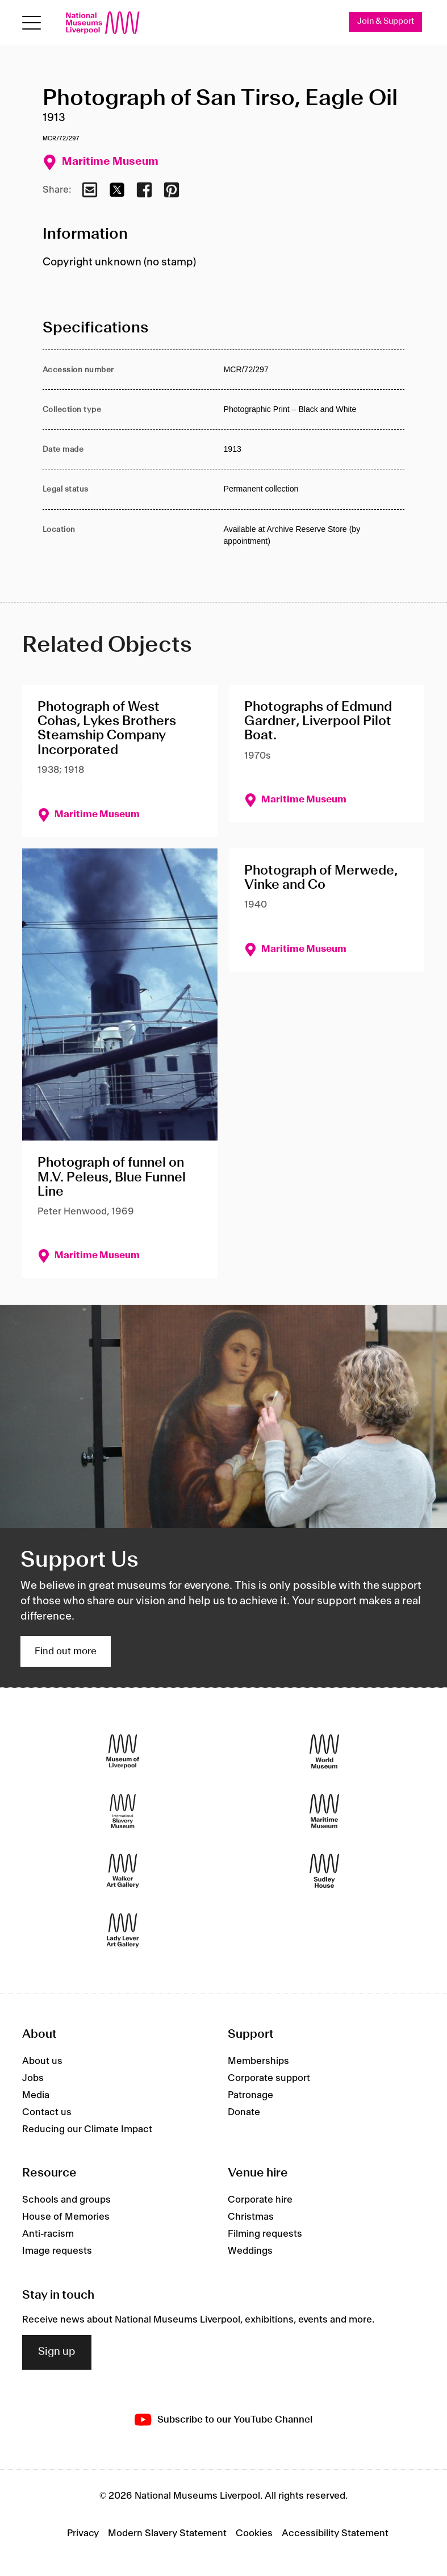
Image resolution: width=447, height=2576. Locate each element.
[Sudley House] (324, 1870)
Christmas (251, 2217)
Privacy (83, 2533)
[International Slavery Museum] (122, 1811)
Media (35, 2095)
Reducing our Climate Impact (87, 2129)
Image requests (57, 2251)
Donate (244, 2112)
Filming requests (265, 2234)
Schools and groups (66, 2200)
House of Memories (66, 2217)
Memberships (258, 2061)
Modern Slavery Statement (167, 2533)
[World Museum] (324, 1751)
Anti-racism (48, 2234)
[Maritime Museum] (324, 1811)
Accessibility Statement (335, 2533)
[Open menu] (31, 23)
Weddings (250, 2251)
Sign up (57, 2352)
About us (42, 2061)
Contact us (47, 2112)
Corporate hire (260, 2200)
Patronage (250, 2095)
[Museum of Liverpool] (122, 1751)
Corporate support (269, 2078)
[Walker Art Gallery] (122, 1870)
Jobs (33, 2078)
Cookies (254, 2533)
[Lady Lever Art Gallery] (122, 1930)
